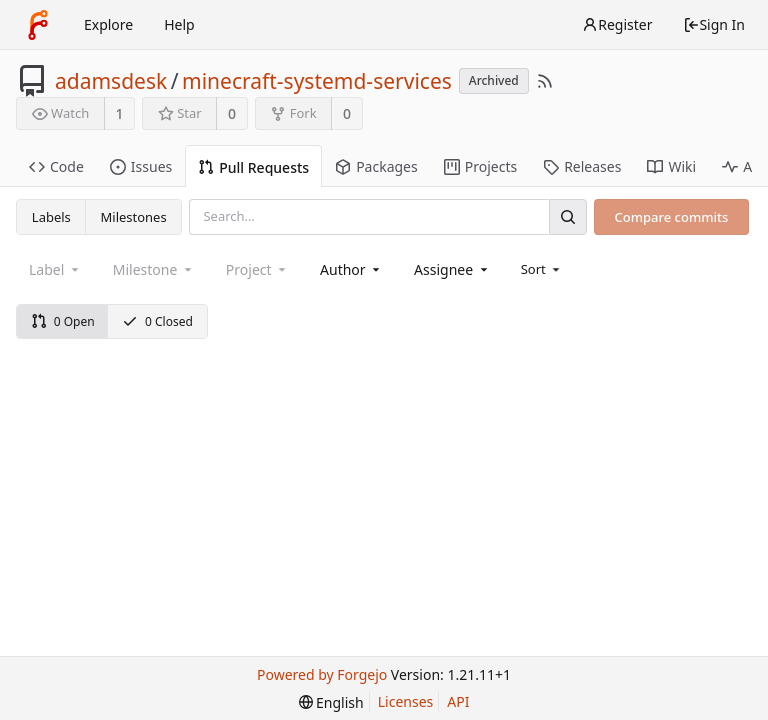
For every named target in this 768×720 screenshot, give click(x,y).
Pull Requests (253, 167)
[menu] (542, 269)
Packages (376, 166)
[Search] (568, 216)
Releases (582, 166)
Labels (51, 217)
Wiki (671, 166)
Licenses (406, 701)
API (458, 701)
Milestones (134, 217)
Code (56, 166)
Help (179, 24)
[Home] (38, 25)
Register (617, 24)
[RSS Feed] (545, 81)
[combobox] (351, 269)
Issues (141, 166)
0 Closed (157, 321)
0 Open (63, 321)
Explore (108, 24)
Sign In (714, 24)
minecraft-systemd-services (317, 81)
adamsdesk (111, 81)
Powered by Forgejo (322, 674)
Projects (480, 166)
